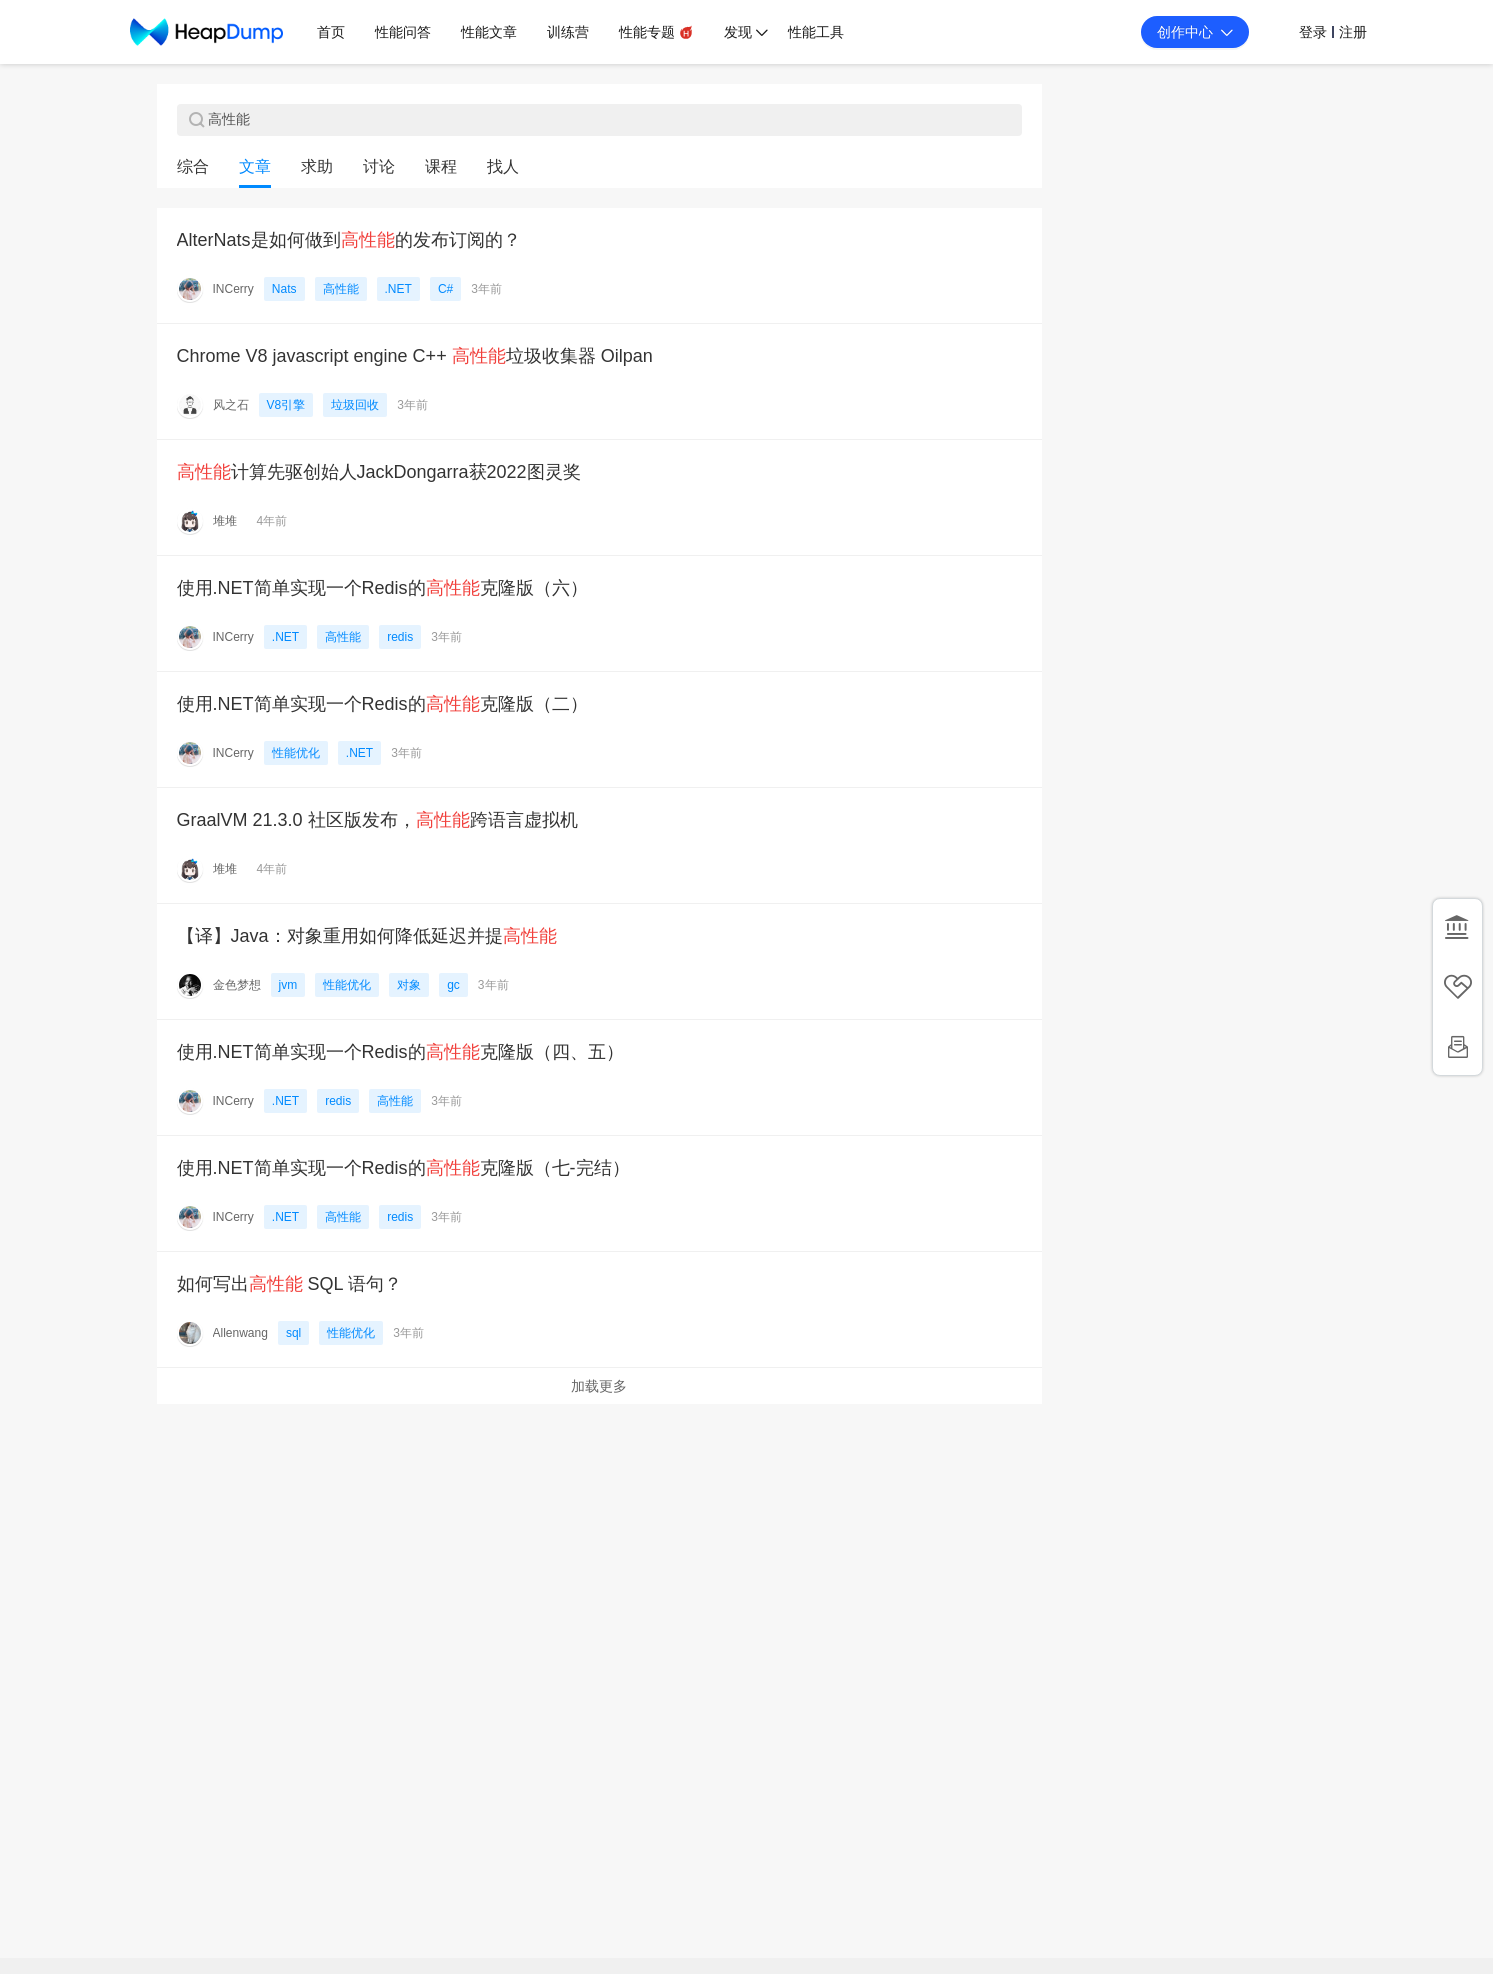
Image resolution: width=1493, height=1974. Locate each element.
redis (400, 637)
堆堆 (225, 521)
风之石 (231, 405)
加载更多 (599, 1386)
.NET (398, 289)
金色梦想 (237, 985)
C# (445, 289)
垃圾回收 (355, 405)
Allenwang (240, 1333)
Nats (284, 289)
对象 (409, 985)
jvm (288, 985)
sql (293, 1333)
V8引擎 (286, 405)
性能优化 (296, 753)
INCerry (233, 289)
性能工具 (816, 32)
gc (453, 985)
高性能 (341, 289)
